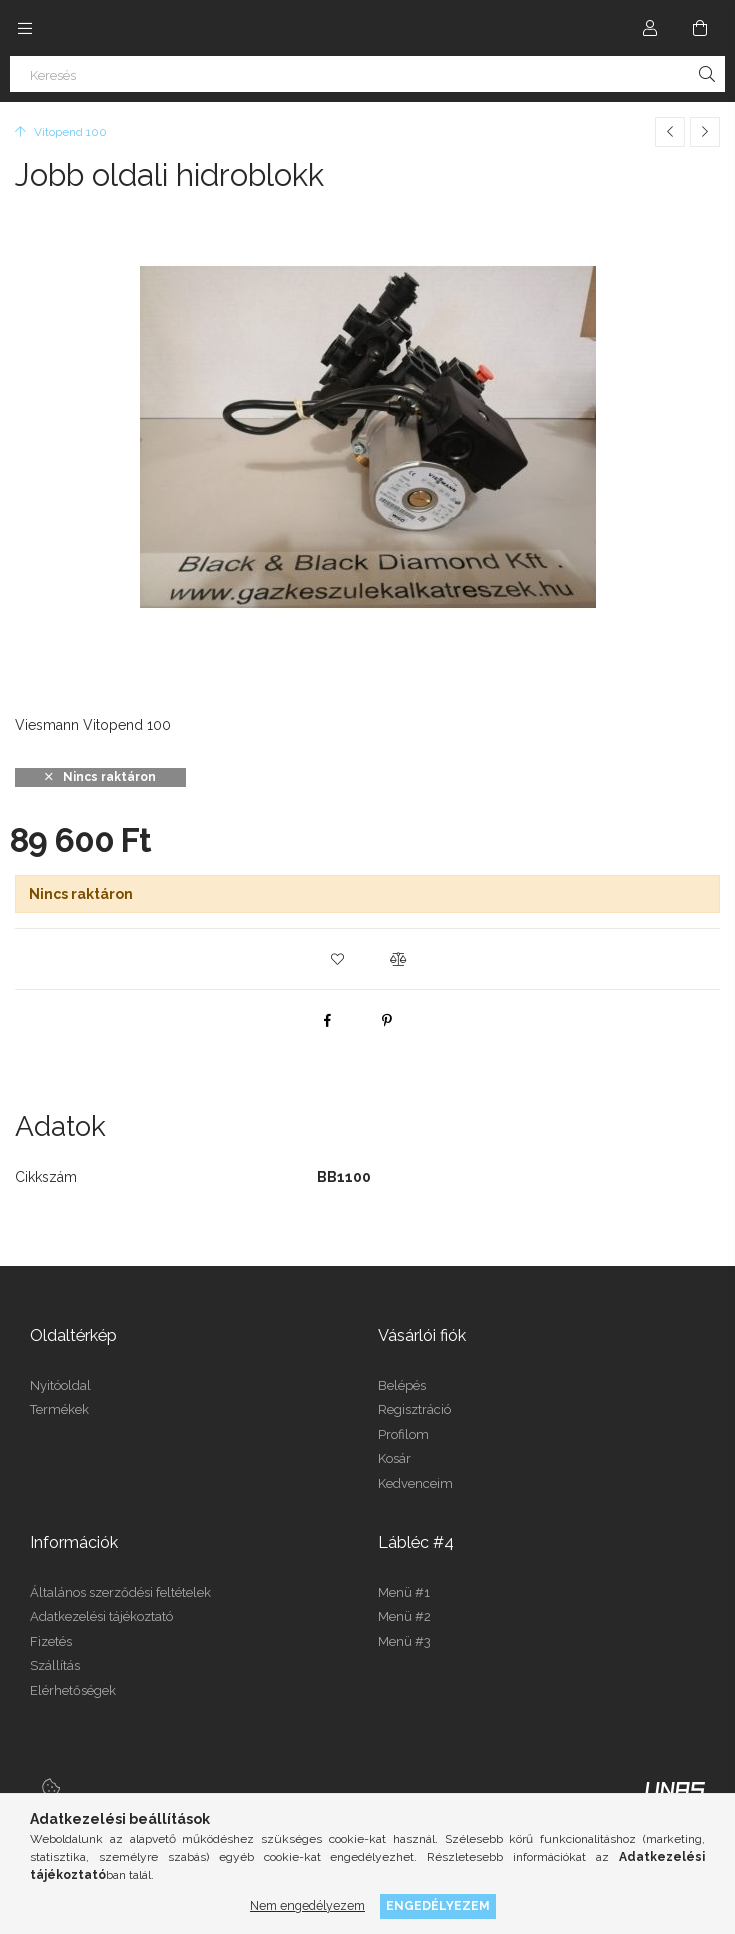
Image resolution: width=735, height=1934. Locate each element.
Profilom (403, 1434)
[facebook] (327, 1020)
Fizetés (51, 1641)
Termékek (59, 1409)
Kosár (394, 1458)
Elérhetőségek (73, 1690)
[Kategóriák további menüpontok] (25, 28)
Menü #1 (404, 1592)
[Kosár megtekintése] (700, 28)
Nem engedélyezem (307, 1905)
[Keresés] (367, 74)
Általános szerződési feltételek (120, 1592)
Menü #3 (404, 1641)
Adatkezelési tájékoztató (101, 1616)
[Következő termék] (705, 132)
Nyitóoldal (60, 1385)
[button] (338, 959)
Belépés (402, 1385)
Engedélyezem (438, 1905)
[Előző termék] (670, 132)
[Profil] (650, 28)
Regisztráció (414, 1409)
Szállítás (55, 1665)
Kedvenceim (415, 1483)
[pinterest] (387, 1020)
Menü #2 (404, 1616)
